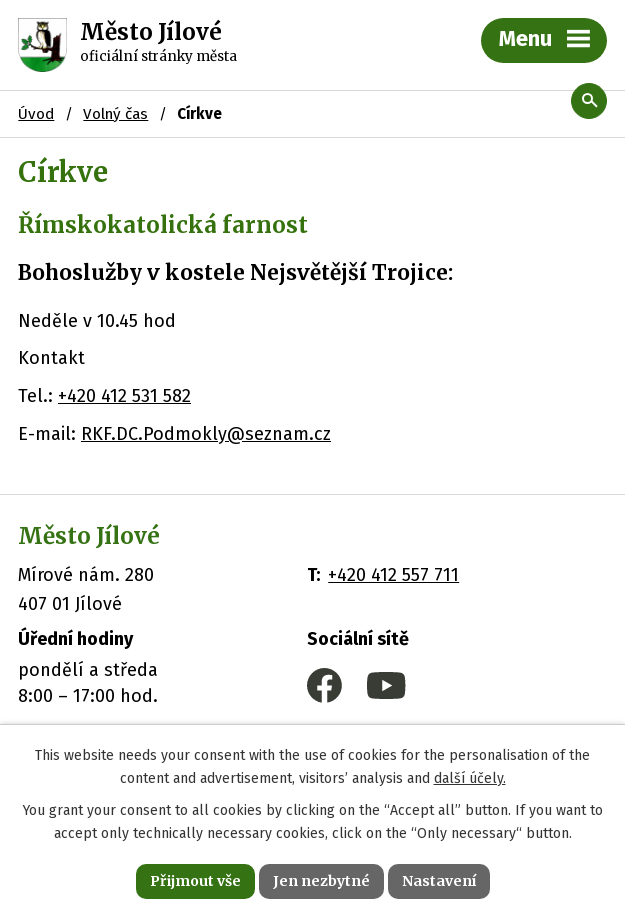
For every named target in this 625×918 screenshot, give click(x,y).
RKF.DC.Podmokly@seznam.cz (206, 434)
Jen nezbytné (321, 881)
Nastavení (439, 881)
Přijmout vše (195, 881)
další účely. (470, 778)
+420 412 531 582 (124, 396)
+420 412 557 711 (393, 575)
